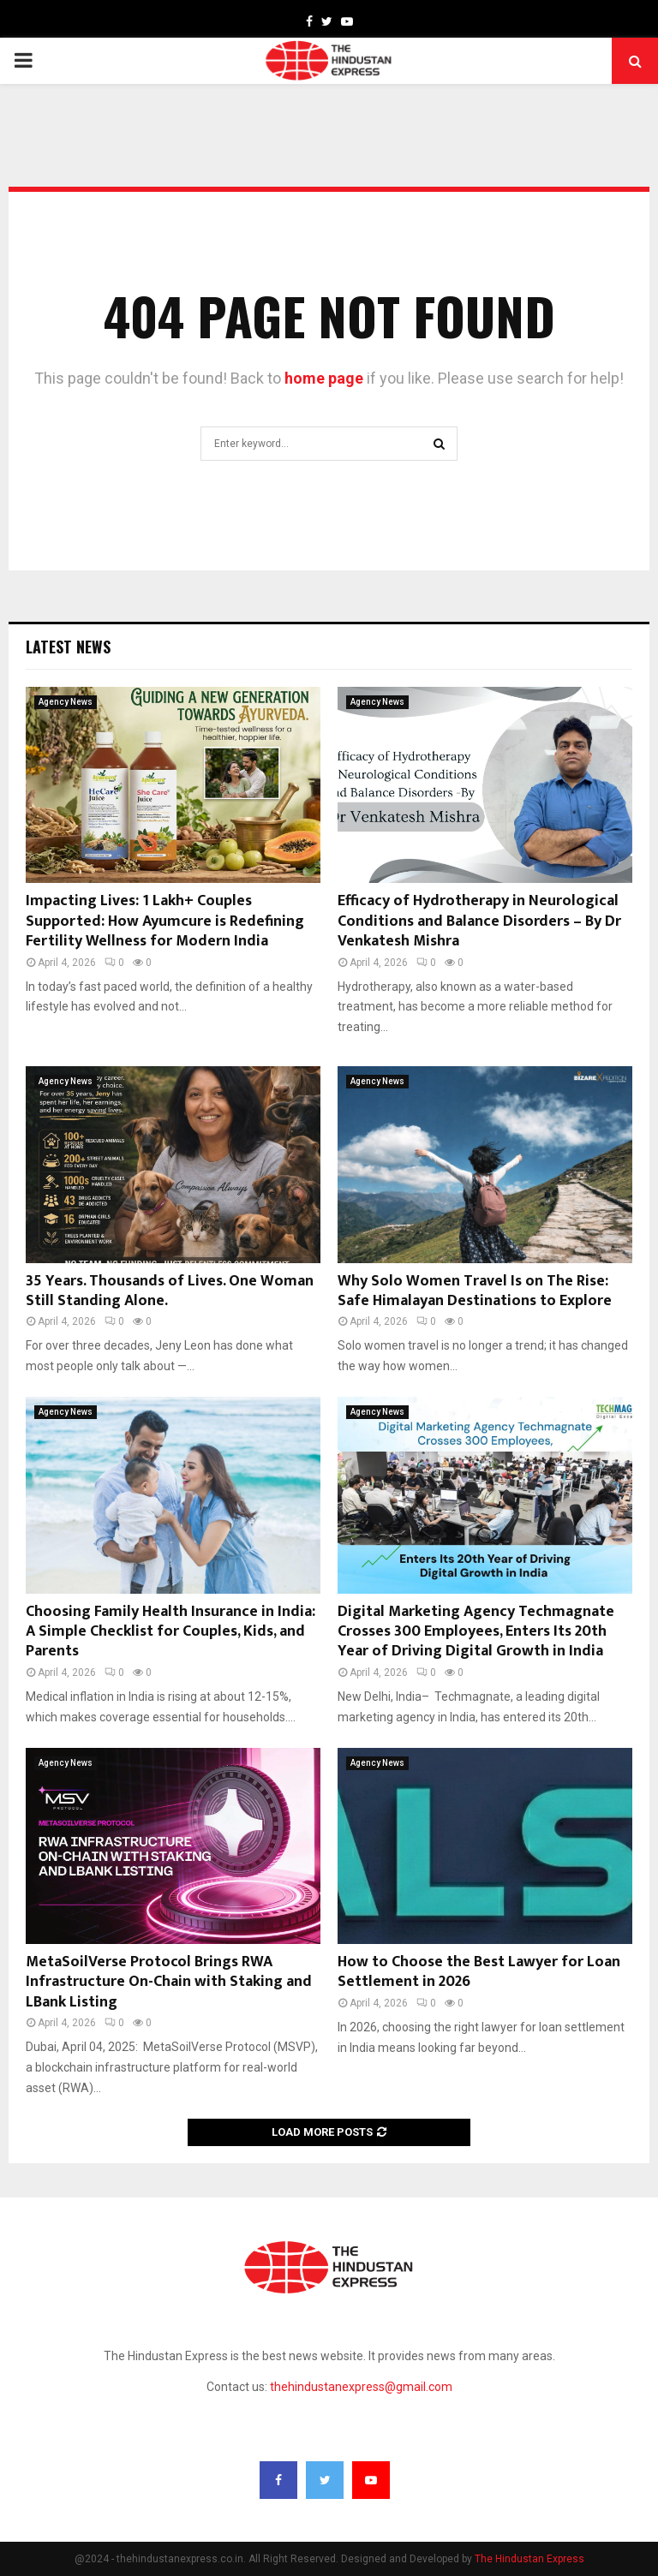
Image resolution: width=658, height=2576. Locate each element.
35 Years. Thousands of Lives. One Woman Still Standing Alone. (170, 1291)
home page (323, 378)
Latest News (68, 646)
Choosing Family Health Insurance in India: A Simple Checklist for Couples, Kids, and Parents (170, 1632)
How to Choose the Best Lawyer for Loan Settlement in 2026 (479, 1972)
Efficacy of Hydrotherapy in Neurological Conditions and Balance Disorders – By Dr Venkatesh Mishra (479, 921)
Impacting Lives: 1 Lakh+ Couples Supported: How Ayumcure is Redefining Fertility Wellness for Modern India (165, 921)
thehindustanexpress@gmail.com (361, 2387)
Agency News (66, 702)
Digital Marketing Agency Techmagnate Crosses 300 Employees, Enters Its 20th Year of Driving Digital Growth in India (476, 1632)
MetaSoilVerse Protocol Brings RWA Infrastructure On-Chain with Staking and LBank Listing (169, 1982)
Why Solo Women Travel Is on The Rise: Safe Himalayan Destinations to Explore (475, 1291)
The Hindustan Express (529, 2559)
